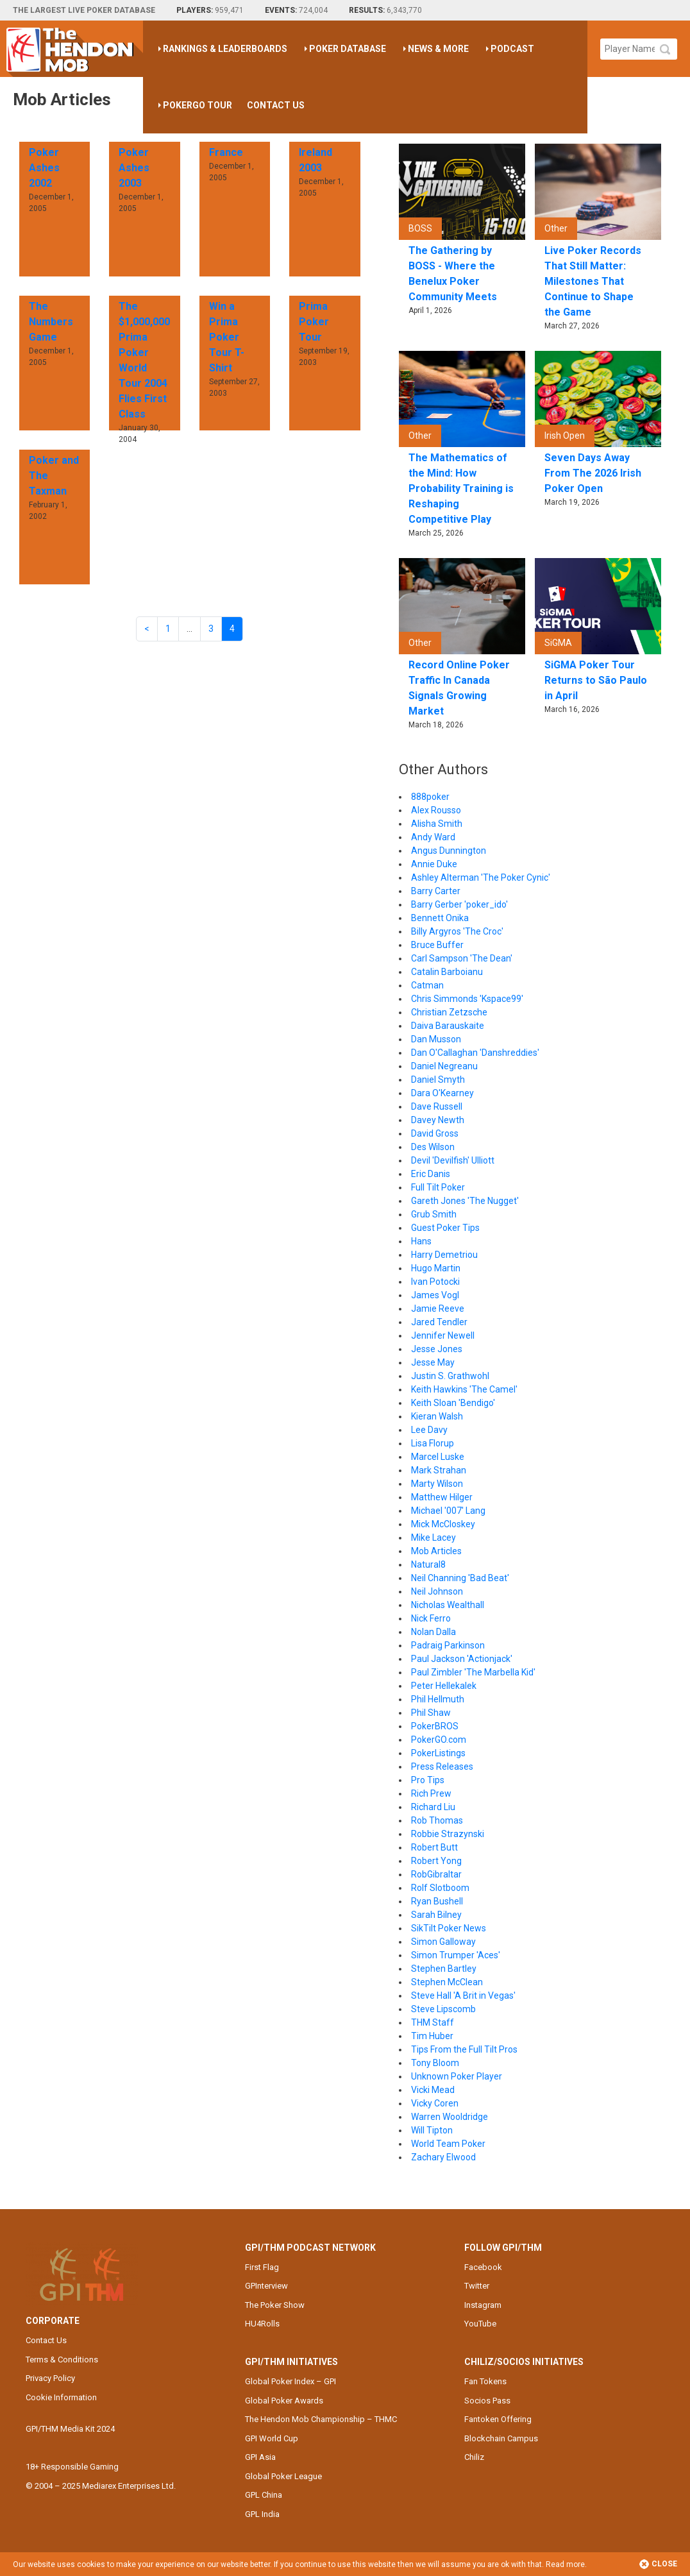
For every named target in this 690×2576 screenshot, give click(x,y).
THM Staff (432, 2022)
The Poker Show (275, 2305)
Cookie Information (61, 2397)
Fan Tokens (485, 2381)
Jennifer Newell (443, 1335)
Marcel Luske (437, 1457)
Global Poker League (283, 2476)
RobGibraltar (436, 1874)
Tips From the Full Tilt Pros (464, 2049)
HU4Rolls (262, 2323)
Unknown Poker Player (456, 2076)
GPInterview (266, 2286)
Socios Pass (487, 2400)
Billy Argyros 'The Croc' (457, 931)
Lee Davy (429, 1430)
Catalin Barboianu (447, 972)
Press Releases (442, 1766)
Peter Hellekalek (443, 1686)
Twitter (476, 2286)
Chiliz (474, 2457)
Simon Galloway (443, 1941)
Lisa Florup (432, 1443)
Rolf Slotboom (440, 1888)
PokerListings (438, 1753)
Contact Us (276, 105)
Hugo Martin (435, 1268)
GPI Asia (260, 2457)
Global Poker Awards (284, 2400)
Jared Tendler (439, 1322)
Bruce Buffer (437, 945)
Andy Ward (433, 837)
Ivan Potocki (435, 1281)
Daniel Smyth (438, 1079)
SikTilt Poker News (448, 1928)
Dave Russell (436, 1106)
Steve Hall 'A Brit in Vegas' (463, 1995)
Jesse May (433, 1362)
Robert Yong (436, 1861)
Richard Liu (433, 1807)
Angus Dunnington (448, 850)
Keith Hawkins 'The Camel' (464, 1389)
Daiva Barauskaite (447, 1026)
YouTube (480, 2323)
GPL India (262, 2514)
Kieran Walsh (437, 1416)
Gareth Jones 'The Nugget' (465, 1201)
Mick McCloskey (443, 1524)
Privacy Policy (50, 2378)
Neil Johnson (437, 1591)
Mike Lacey (433, 1537)
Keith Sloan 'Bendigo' (453, 1403)
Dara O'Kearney (442, 1093)
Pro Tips (427, 1780)
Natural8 (428, 1564)
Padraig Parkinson (448, 1645)
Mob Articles (436, 1551)
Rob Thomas (437, 1820)
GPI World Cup (271, 2438)
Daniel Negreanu (444, 1066)
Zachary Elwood (443, 2157)
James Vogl (435, 1295)
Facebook (483, 2267)
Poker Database (347, 49)
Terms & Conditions (62, 2359)
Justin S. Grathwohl (450, 1376)
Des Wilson (433, 1147)
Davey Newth (437, 1120)
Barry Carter (435, 891)
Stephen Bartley (443, 1968)
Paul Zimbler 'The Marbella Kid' (473, 1672)
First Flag (262, 2267)
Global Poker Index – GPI (290, 2381)
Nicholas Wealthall (447, 1605)
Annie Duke (434, 864)
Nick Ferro (431, 1618)
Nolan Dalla (433, 1632)
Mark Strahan (438, 1470)
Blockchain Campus (501, 2438)
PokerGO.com (438, 1739)
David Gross (435, 1133)
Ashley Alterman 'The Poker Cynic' (480, 877)
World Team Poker (448, 2144)
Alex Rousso (436, 810)
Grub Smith (434, 1214)
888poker (430, 797)
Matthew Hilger (442, 1497)
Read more (565, 2564)
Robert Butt (434, 1847)
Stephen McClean (447, 1982)
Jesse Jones (436, 1349)
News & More (438, 49)
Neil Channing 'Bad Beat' (460, 1578)
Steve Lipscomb (443, 2009)
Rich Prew (431, 1793)
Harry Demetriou (444, 1255)
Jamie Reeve (437, 1308)
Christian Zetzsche (449, 1012)
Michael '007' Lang (448, 1510)
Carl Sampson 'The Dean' (461, 958)
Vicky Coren (435, 2103)
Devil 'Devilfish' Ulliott (452, 1160)
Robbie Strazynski (447, 1834)
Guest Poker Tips (445, 1228)
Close (658, 2564)
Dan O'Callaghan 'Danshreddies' (475, 1052)
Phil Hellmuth (437, 1699)
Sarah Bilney (436, 1915)
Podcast (512, 49)
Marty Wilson (437, 1484)
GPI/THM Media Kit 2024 (70, 2429)
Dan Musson (436, 1039)
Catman (427, 985)
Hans (421, 1241)
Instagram (482, 2305)
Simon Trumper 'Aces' (455, 1955)
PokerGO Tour (197, 105)
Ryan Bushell (437, 1901)
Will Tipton (432, 2130)
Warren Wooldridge (449, 2117)
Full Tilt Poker (438, 1187)
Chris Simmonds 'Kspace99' (467, 999)
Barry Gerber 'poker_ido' (459, 904)
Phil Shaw (431, 1712)
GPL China (263, 2495)
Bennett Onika (440, 918)
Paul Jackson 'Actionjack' (461, 1659)
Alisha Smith (436, 823)
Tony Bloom (435, 2063)
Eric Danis (430, 1174)
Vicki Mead (433, 2090)
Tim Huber (432, 2036)
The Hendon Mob (74, 49)
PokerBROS (435, 1726)
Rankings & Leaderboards (225, 49)
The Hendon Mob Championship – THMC (321, 2419)
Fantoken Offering (498, 2419)
